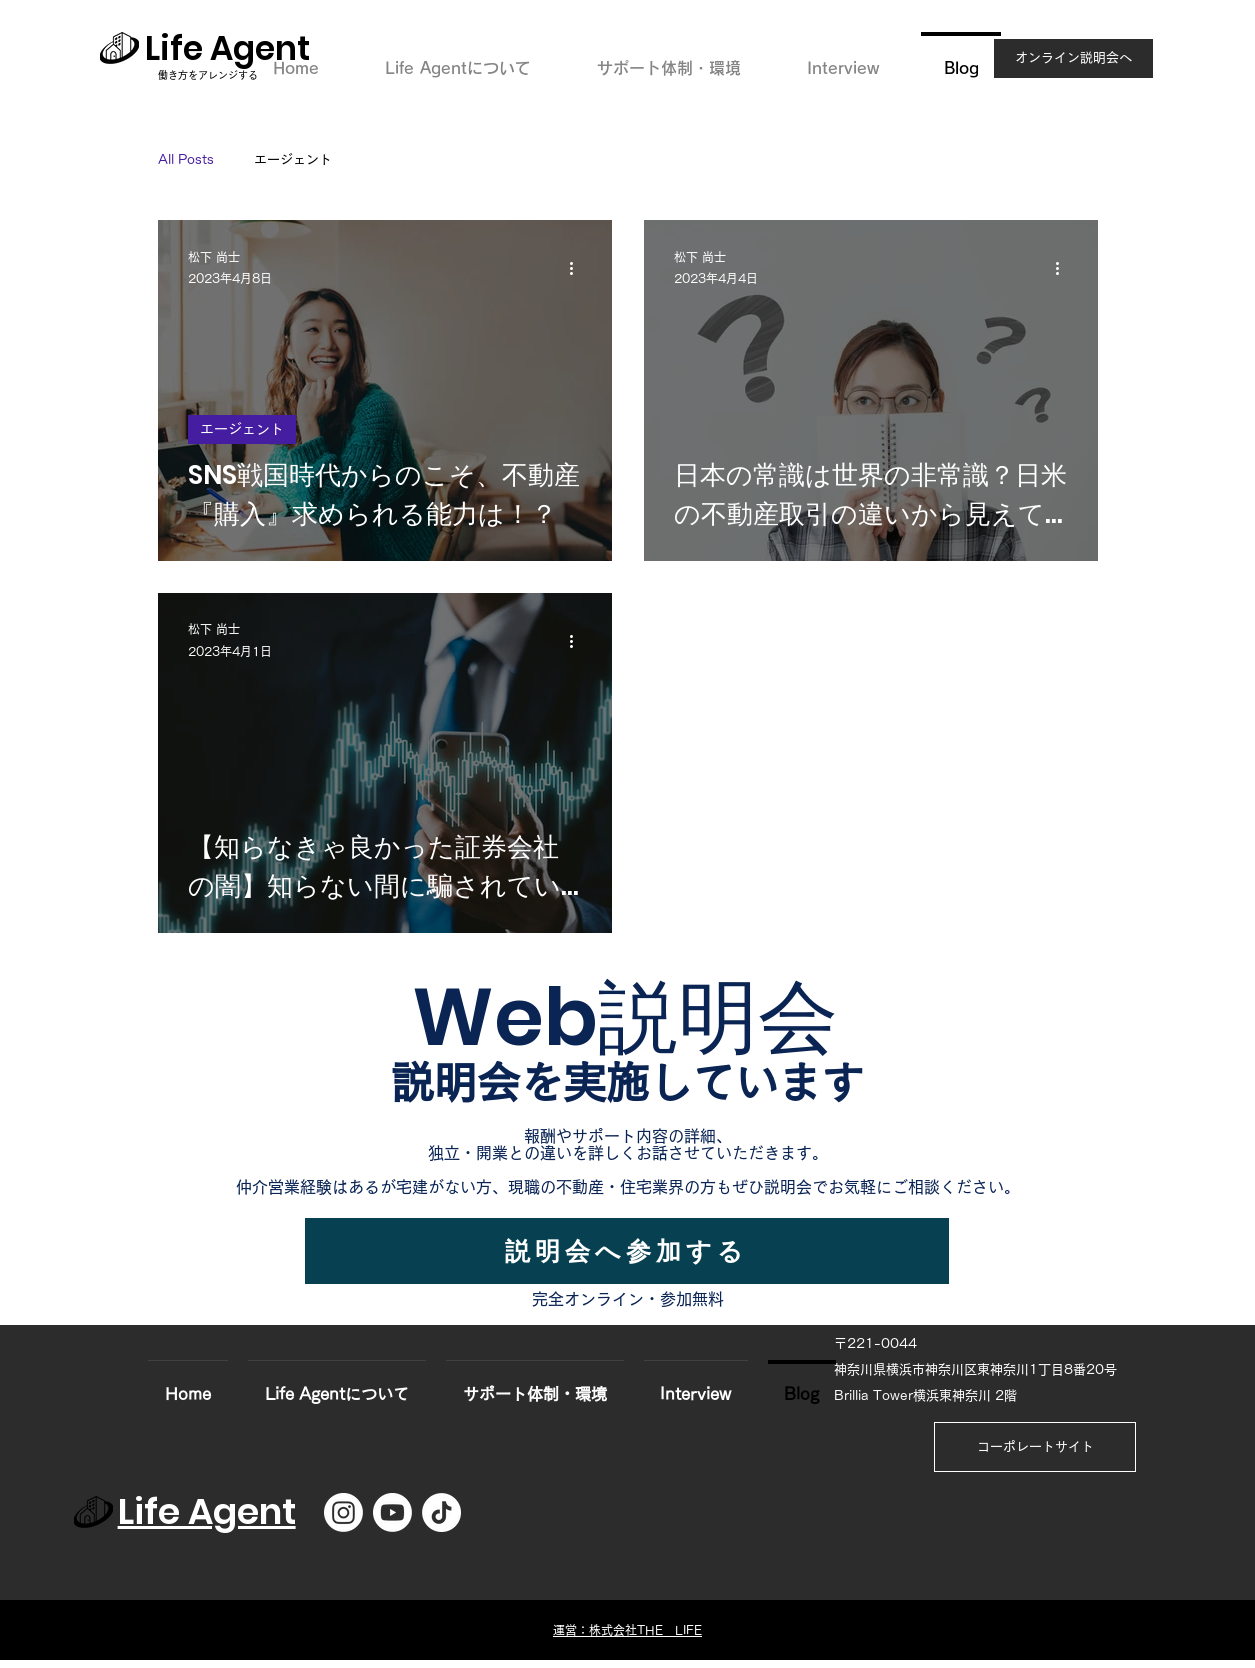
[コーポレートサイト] (1035, 1447)
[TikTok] (441, 1512)
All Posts (186, 159)
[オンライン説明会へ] (1073, 58)
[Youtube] (392, 1512)
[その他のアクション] (579, 269)
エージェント (293, 159)
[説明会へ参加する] (627, 1251)
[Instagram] (343, 1512)
